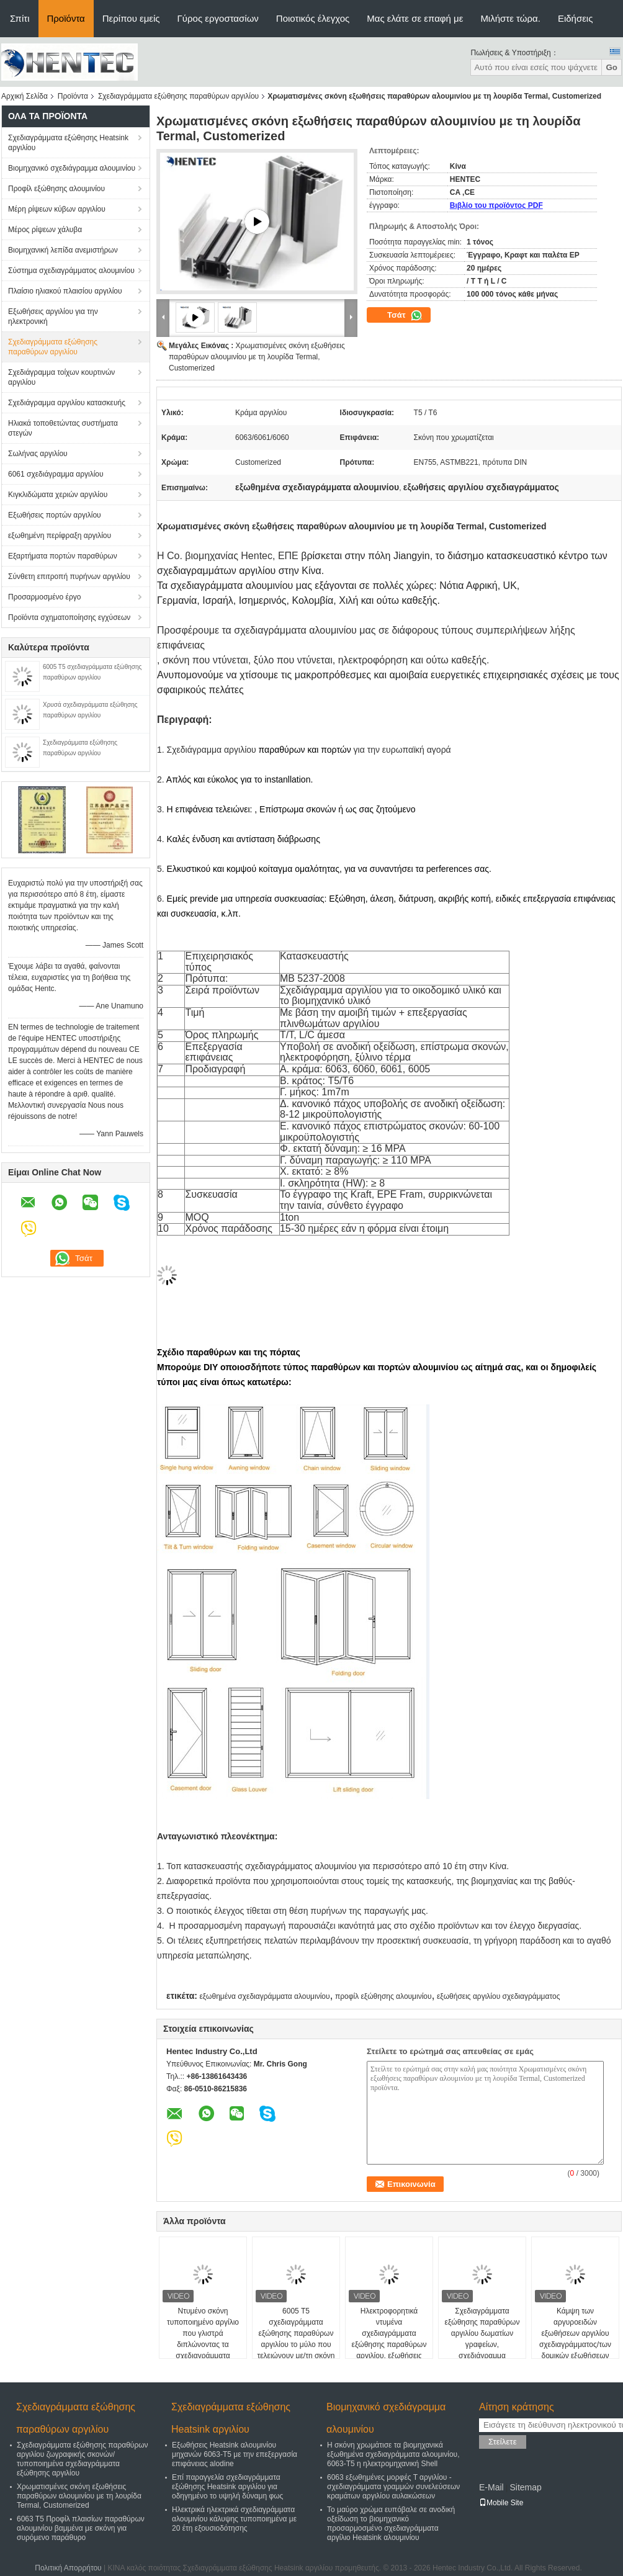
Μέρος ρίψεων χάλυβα (45, 229)
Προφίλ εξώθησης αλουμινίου (56, 188)
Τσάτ (405, 315)
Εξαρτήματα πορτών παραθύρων (62, 556)
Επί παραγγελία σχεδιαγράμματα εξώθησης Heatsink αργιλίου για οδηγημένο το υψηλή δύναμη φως (227, 2486)
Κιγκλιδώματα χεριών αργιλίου (57, 494)
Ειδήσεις (575, 18)
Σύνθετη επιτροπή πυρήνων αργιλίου (69, 576)
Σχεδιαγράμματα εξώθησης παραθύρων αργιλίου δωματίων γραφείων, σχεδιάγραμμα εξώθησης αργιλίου (482, 2339)
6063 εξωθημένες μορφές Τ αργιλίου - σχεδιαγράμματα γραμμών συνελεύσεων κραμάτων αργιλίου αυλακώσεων (393, 2486)
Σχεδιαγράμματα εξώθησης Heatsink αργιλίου (68, 142)
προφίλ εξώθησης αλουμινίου (383, 1996)
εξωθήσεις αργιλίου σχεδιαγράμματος (498, 1996)
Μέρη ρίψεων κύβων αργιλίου (56, 209)
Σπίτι (20, 18)
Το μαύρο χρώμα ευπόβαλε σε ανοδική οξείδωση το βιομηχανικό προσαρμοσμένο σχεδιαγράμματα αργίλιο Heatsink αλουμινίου (391, 2523)
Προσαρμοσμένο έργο (44, 597)
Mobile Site (501, 2502)
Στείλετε (502, 2441)
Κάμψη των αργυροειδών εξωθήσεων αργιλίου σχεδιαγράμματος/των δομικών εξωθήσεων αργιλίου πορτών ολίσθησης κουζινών (575, 2344)
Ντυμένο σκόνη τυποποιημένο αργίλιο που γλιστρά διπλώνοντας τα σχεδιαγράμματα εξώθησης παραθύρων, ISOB (202, 2344)
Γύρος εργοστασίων (218, 18)
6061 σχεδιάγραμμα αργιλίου (56, 474)
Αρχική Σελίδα (24, 96)
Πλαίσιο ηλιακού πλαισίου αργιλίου (65, 291)
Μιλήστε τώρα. (510, 18)
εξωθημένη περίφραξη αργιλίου (59, 535)
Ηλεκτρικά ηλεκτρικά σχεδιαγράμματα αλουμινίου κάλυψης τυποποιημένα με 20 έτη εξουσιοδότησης (234, 2519)
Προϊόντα (66, 18)
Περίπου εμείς (131, 18)
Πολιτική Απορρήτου (68, 2568)
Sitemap (525, 2487)
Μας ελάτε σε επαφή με (415, 18)
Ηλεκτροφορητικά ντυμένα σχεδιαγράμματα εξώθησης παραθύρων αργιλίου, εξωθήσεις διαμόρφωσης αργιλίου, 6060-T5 (389, 2344)
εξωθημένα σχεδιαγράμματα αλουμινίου (264, 1996)
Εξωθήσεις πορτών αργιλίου (54, 515)
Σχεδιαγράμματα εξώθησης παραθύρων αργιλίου (178, 96)
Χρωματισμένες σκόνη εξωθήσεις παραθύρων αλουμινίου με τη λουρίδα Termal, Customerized (257, 356)
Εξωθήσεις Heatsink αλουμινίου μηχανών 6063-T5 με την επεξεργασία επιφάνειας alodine (234, 2454)
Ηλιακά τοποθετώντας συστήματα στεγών (63, 428)
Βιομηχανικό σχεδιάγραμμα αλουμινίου (71, 168)
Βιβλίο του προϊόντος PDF (496, 205)
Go (611, 67)
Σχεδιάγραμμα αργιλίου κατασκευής (66, 402)
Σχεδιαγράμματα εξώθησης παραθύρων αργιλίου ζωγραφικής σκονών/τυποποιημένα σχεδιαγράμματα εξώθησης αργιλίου (82, 2459)
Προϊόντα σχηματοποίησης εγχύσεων (69, 617)
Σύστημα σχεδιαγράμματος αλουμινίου (71, 270)
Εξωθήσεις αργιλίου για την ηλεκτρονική (53, 316)
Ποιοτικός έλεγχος (312, 18)
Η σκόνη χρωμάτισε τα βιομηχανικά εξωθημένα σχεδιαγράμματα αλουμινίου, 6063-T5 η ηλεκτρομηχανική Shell (393, 2454)
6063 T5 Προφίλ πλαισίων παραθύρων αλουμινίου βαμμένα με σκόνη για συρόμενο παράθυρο (81, 2528)
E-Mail (491, 2487)
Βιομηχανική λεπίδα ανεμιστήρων (63, 250)
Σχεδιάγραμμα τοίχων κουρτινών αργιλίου (61, 377)
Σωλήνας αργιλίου (38, 453)
